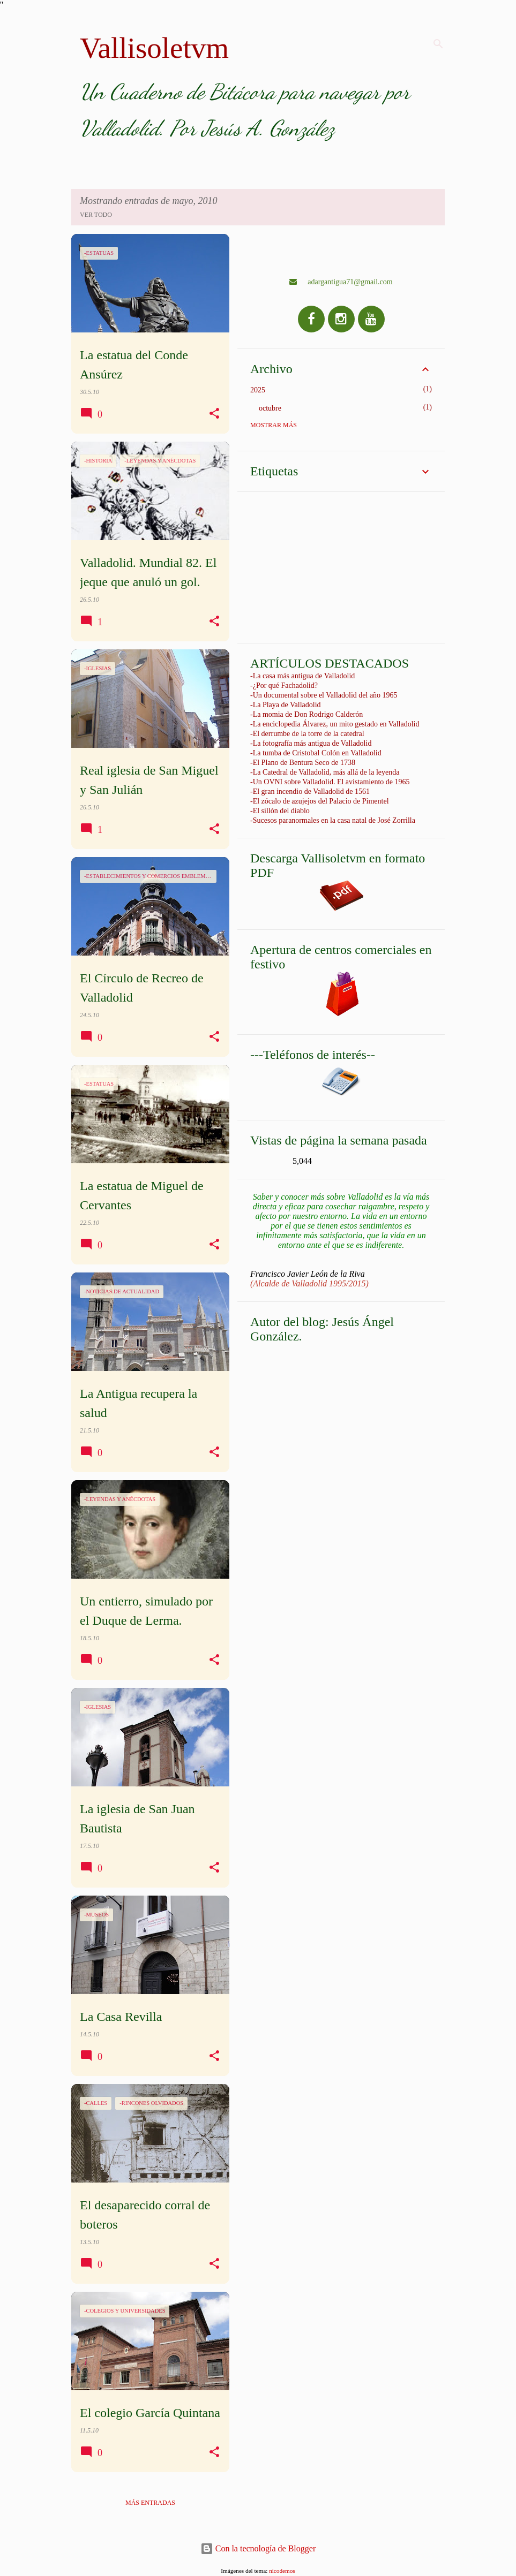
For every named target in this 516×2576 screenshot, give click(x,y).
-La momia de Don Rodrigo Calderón (306, 714)
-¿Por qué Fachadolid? (284, 685)
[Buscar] (438, 44)
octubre (270, 408)
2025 (257, 390)
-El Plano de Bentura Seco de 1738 (302, 763)
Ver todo (96, 214)
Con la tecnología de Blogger (258, 2548)
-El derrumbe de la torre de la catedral (307, 734)
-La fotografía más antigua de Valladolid (310, 743)
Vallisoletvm (154, 48)
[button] (214, 414)
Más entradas (150, 2502)
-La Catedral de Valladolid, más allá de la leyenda (324, 772)
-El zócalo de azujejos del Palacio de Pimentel (319, 801)
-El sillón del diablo (280, 811)
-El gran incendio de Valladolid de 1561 (310, 791)
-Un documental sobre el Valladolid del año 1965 (324, 695)
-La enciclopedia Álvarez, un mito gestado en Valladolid (334, 724)
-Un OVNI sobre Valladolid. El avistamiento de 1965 (330, 782)
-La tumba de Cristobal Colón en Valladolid (316, 753)
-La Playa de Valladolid (285, 705)
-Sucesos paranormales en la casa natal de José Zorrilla (332, 820)
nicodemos (282, 2570)
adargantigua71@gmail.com (340, 282)
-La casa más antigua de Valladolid (302, 676)
